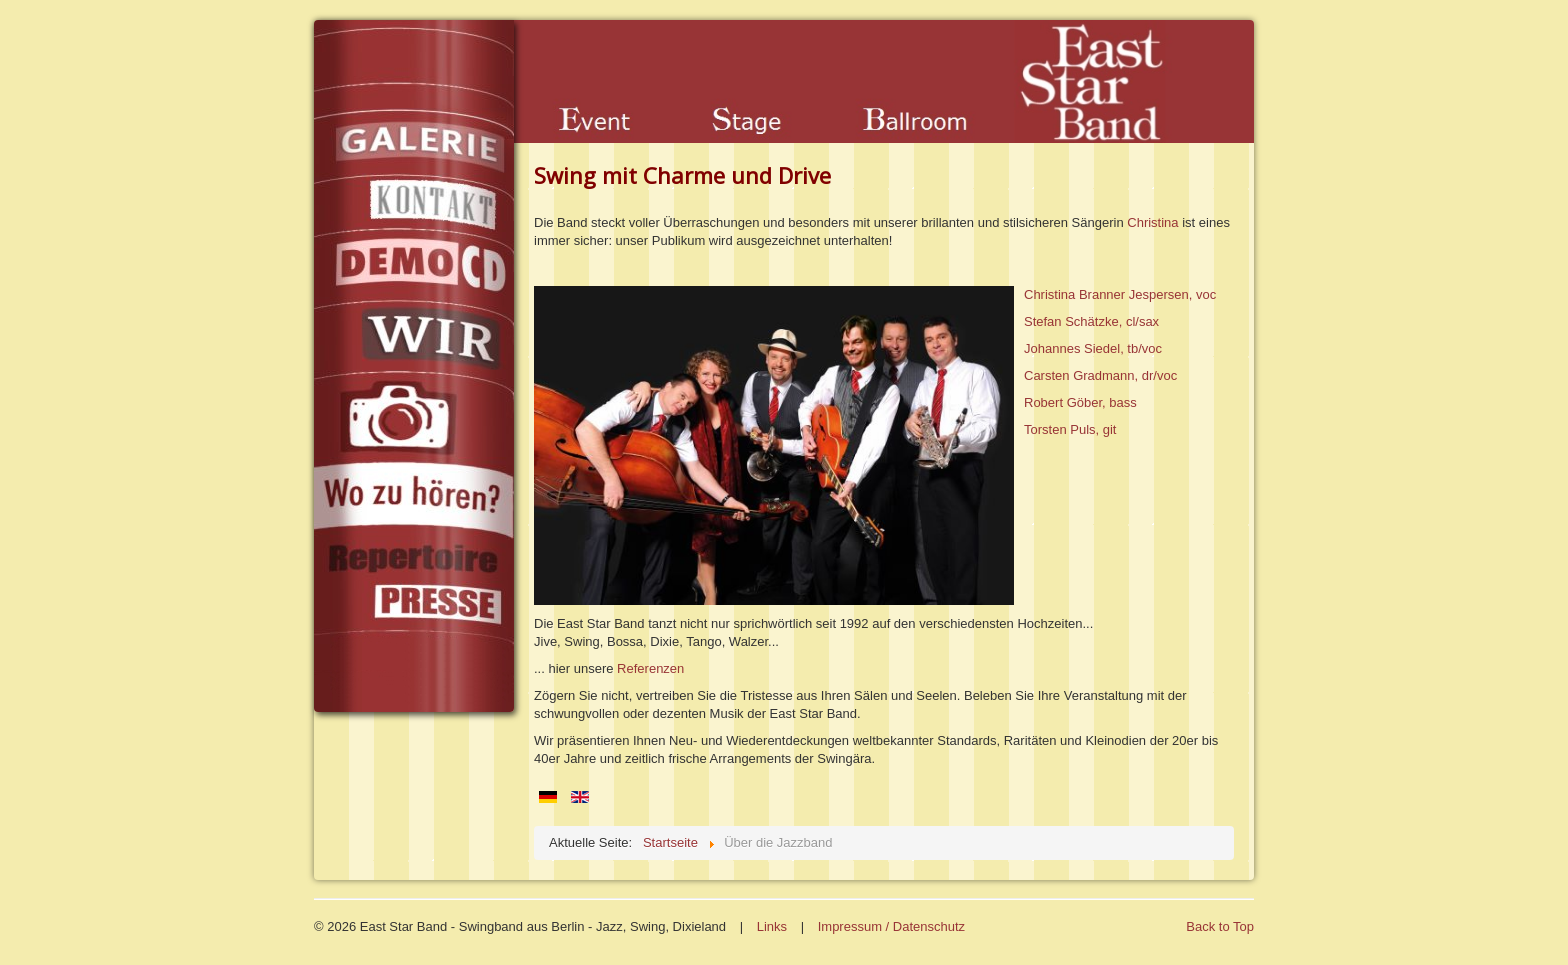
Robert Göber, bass (1080, 402)
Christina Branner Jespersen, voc (1120, 294)
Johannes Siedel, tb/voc (1093, 348)
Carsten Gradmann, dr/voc (1100, 375)
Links (772, 926)
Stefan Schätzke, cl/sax (1091, 321)
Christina (1154, 222)
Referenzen (650, 668)
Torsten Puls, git (1070, 429)
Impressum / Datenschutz (891, 926)
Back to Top (1220, 926)
